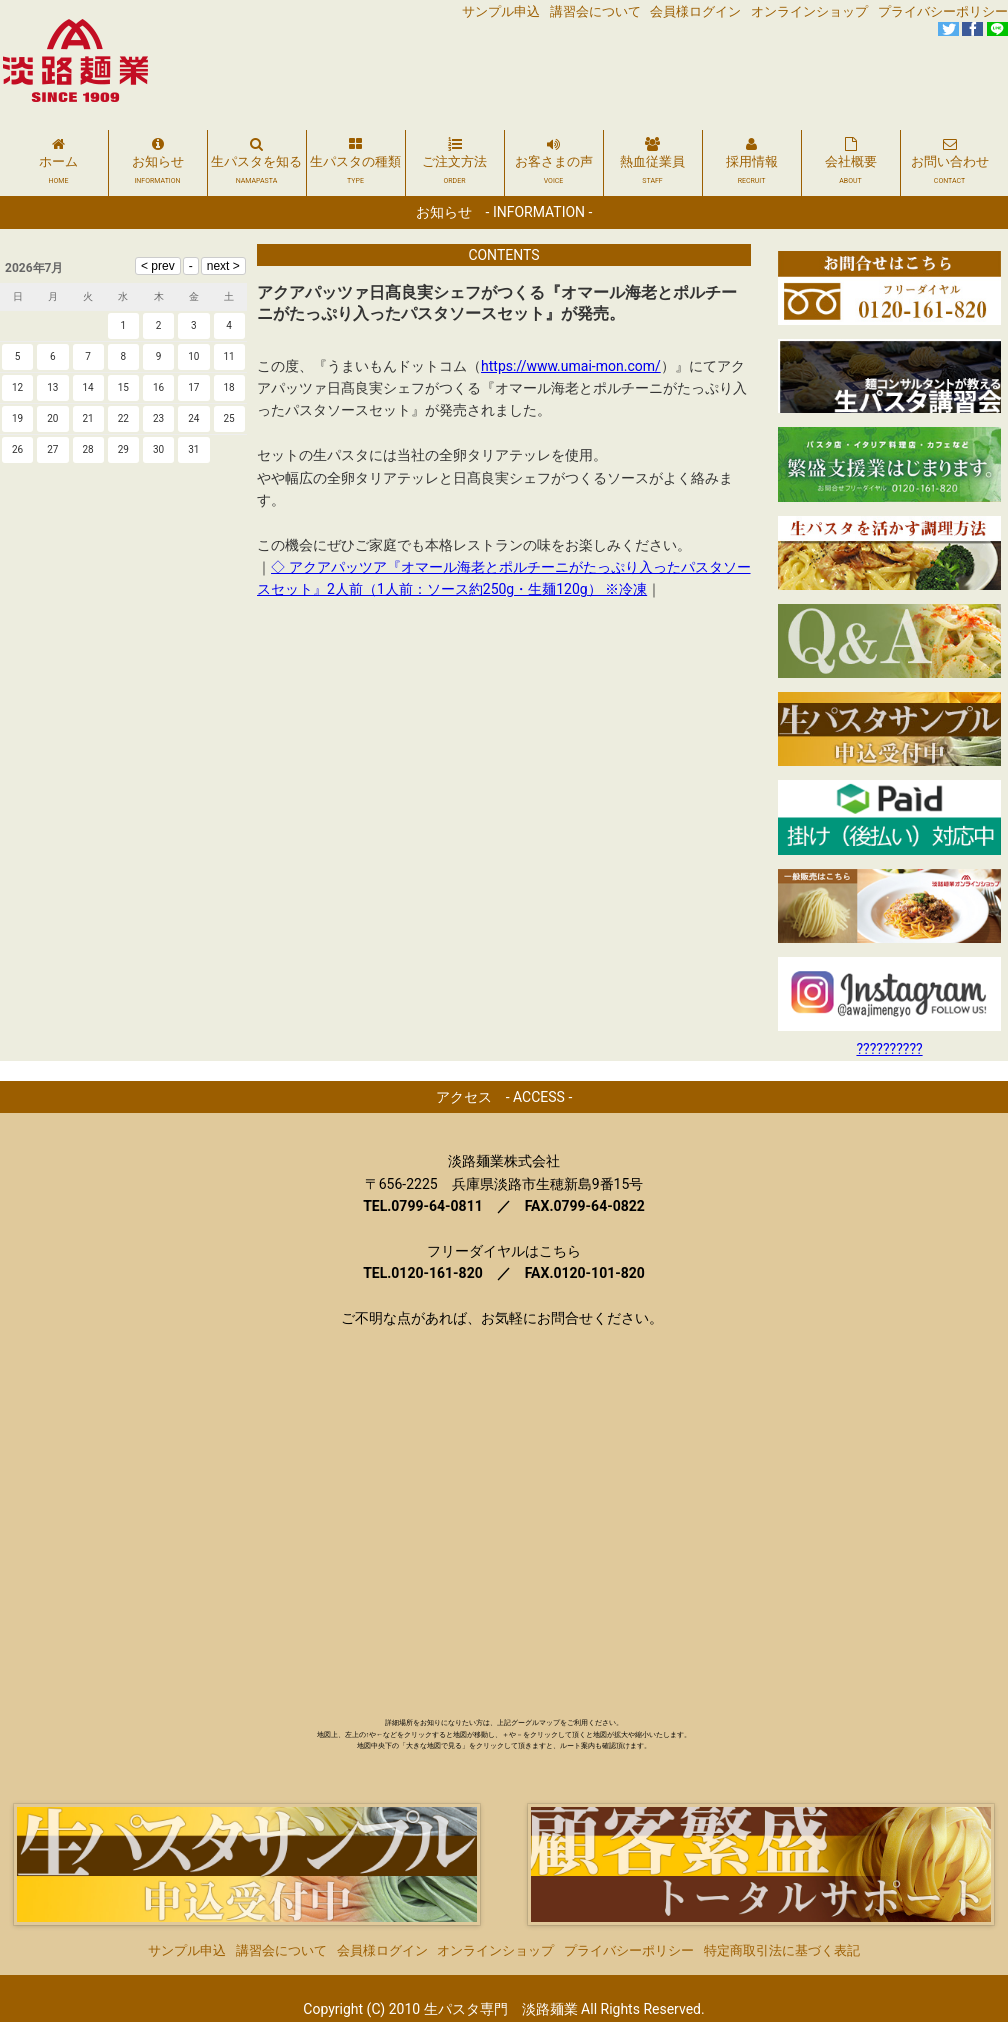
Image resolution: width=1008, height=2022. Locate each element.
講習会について (595, 11)
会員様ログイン (695, 11)
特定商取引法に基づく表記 (782, 1930)
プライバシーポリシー (943, 11)
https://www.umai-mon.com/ (571, 366)
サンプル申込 (501, 11)
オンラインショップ (809, 11)
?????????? (889, 1049)
